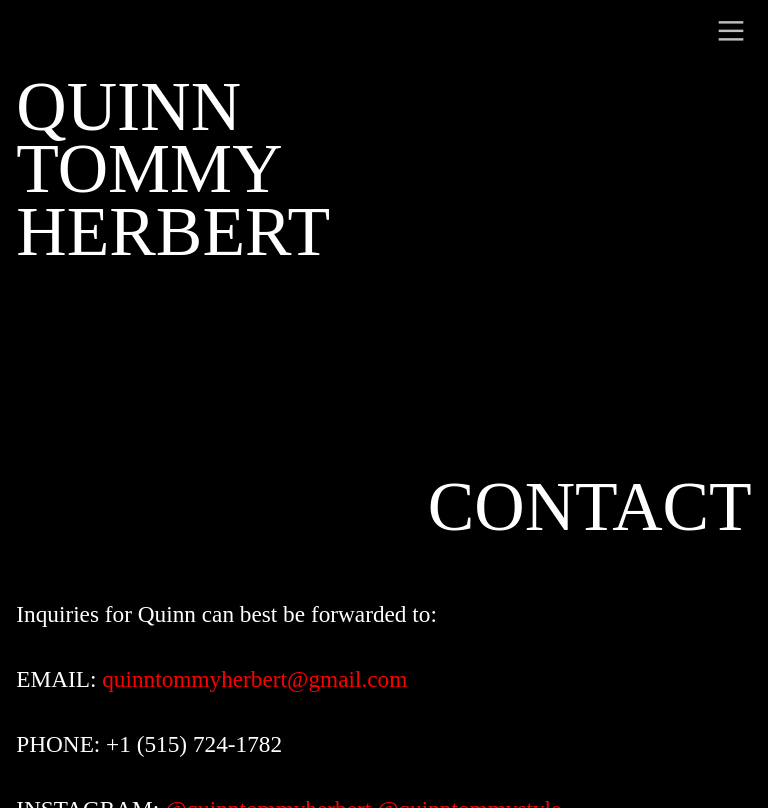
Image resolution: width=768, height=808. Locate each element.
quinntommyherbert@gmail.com (254, 679)
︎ (731, 31)
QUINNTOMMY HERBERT (173, 169)
